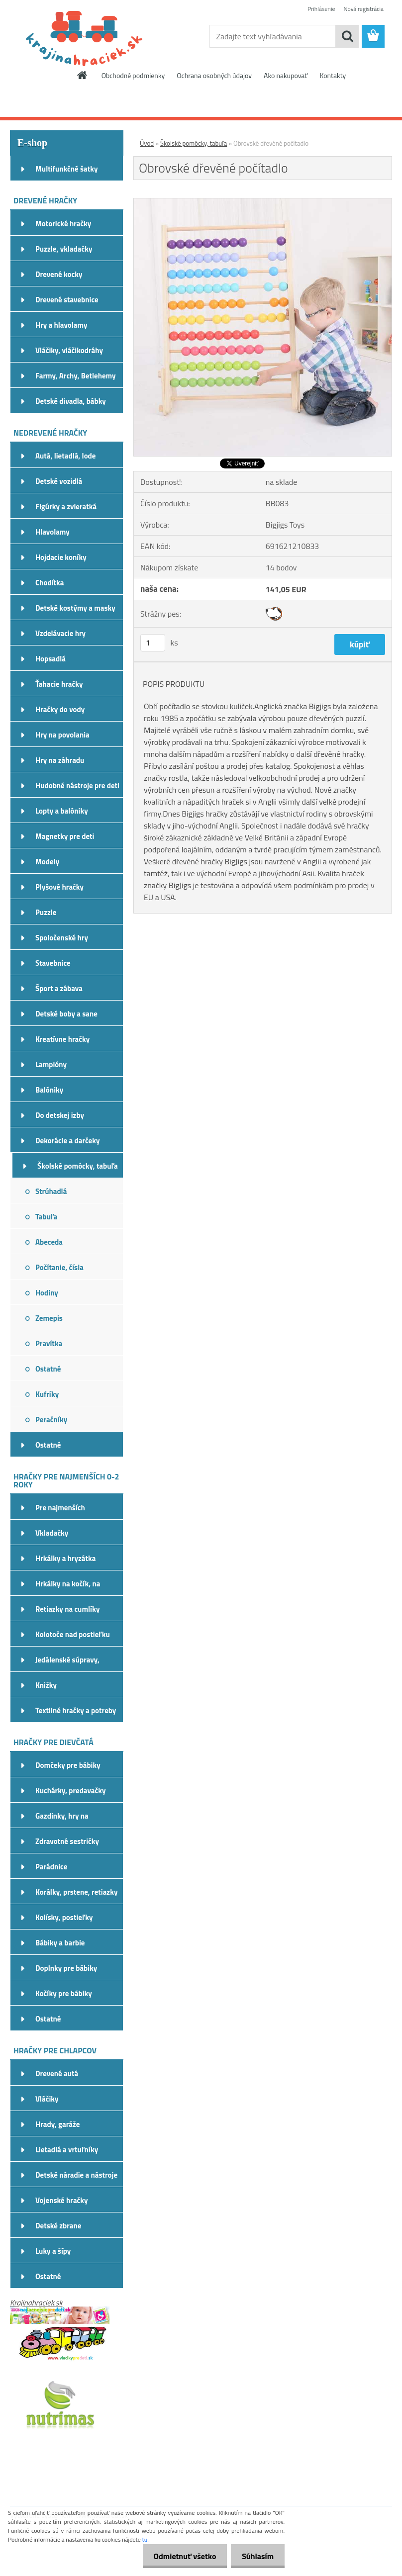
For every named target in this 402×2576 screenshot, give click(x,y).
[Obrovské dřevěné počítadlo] (263, 202)
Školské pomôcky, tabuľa (193, 143)
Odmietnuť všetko (180, 2556)
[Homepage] (82, 75)
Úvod (147, 143)
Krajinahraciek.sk (36, 2302)
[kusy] (152, 642)
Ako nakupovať (285, 75)
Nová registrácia (363, 8)
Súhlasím (256, 2556)
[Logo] (78, 37)
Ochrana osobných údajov (214, 75)
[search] (347, 36)
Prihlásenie (321, 8)
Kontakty (332, 75)
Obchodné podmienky (133, 75)
